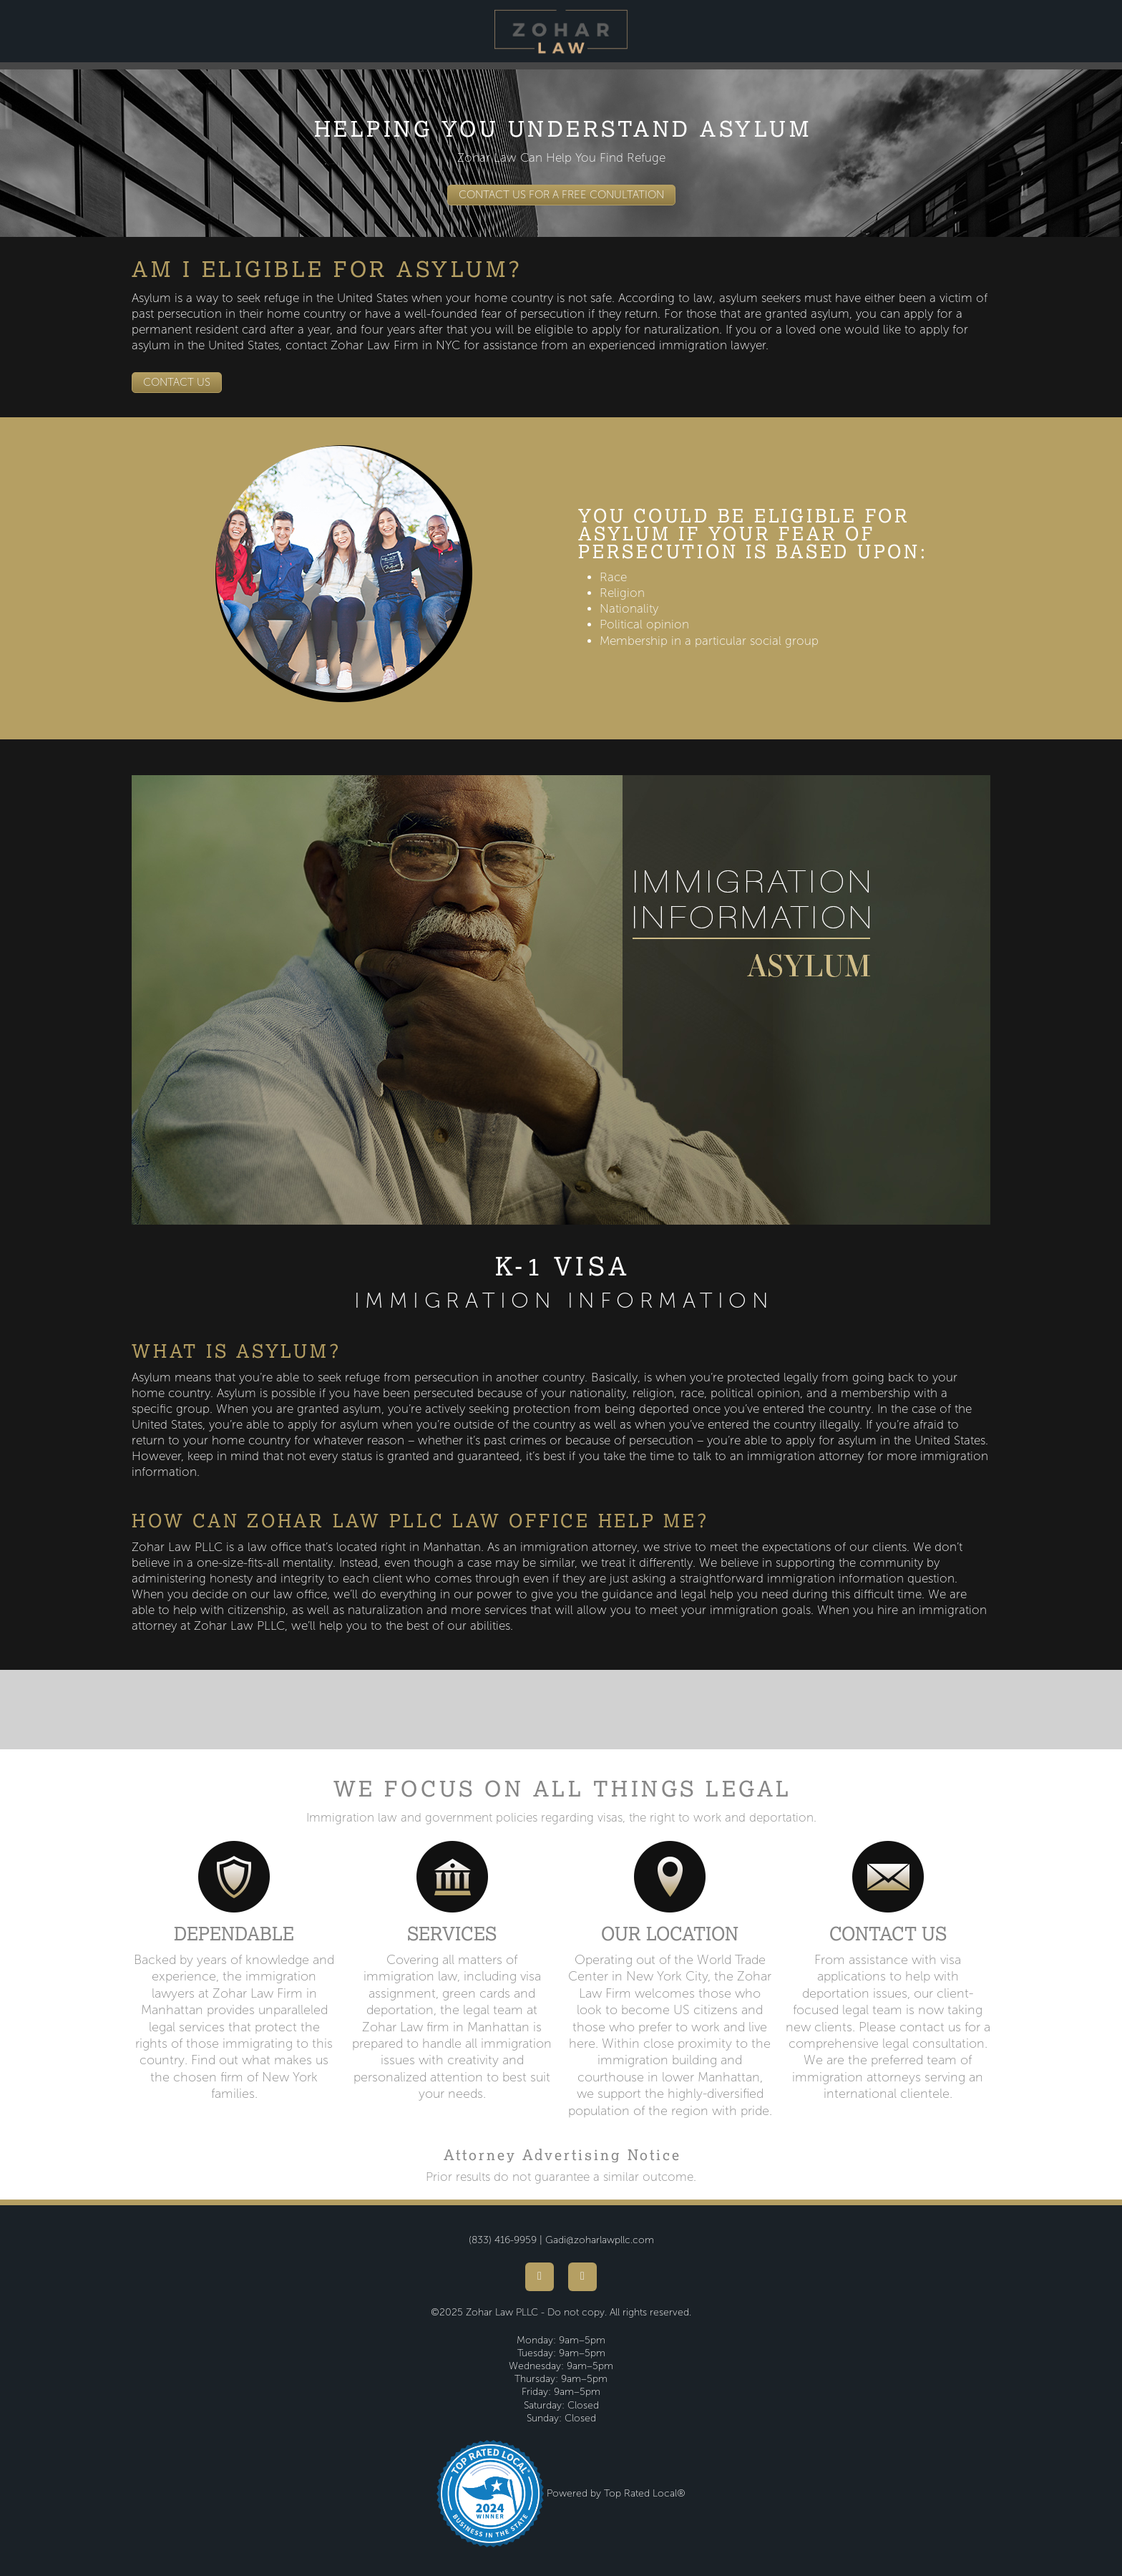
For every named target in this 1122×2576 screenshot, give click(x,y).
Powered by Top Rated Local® (616, 2493)
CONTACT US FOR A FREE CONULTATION (561, 194)
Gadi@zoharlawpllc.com (599, 2240)
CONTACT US (176, 382)
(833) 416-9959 (503, 2240)
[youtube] (582, 2276)
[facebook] (539, 2276)
